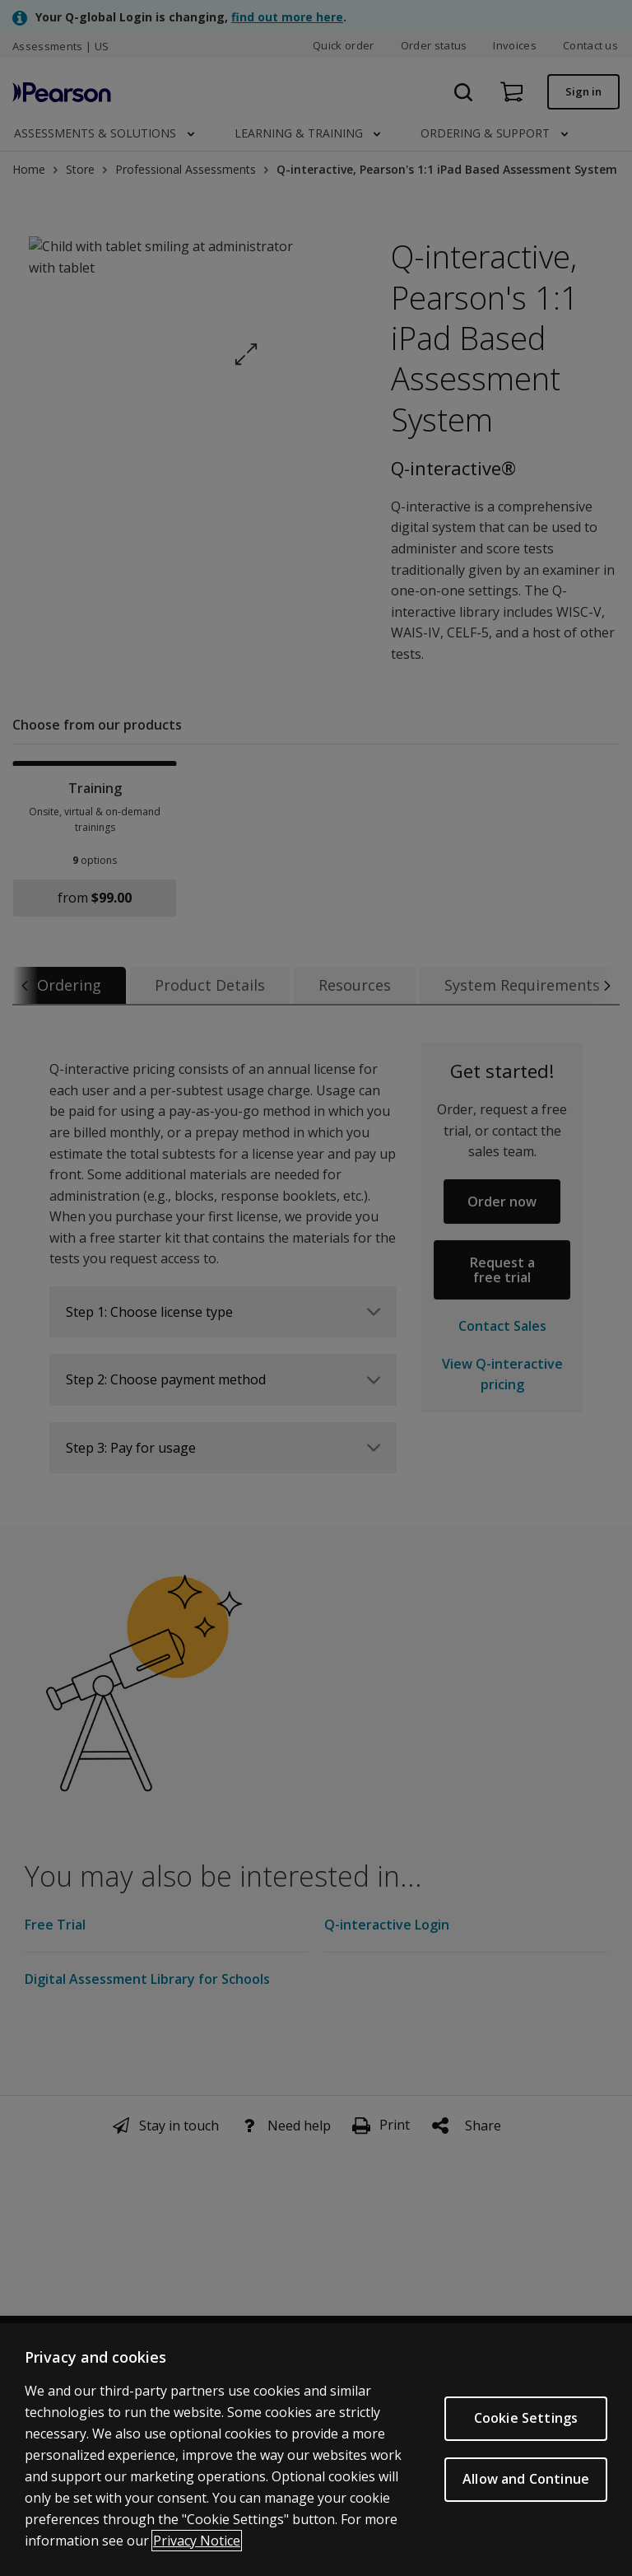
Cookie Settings (526, 2420)
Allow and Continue (525, 2481)
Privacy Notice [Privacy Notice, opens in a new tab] (196, 2542)
